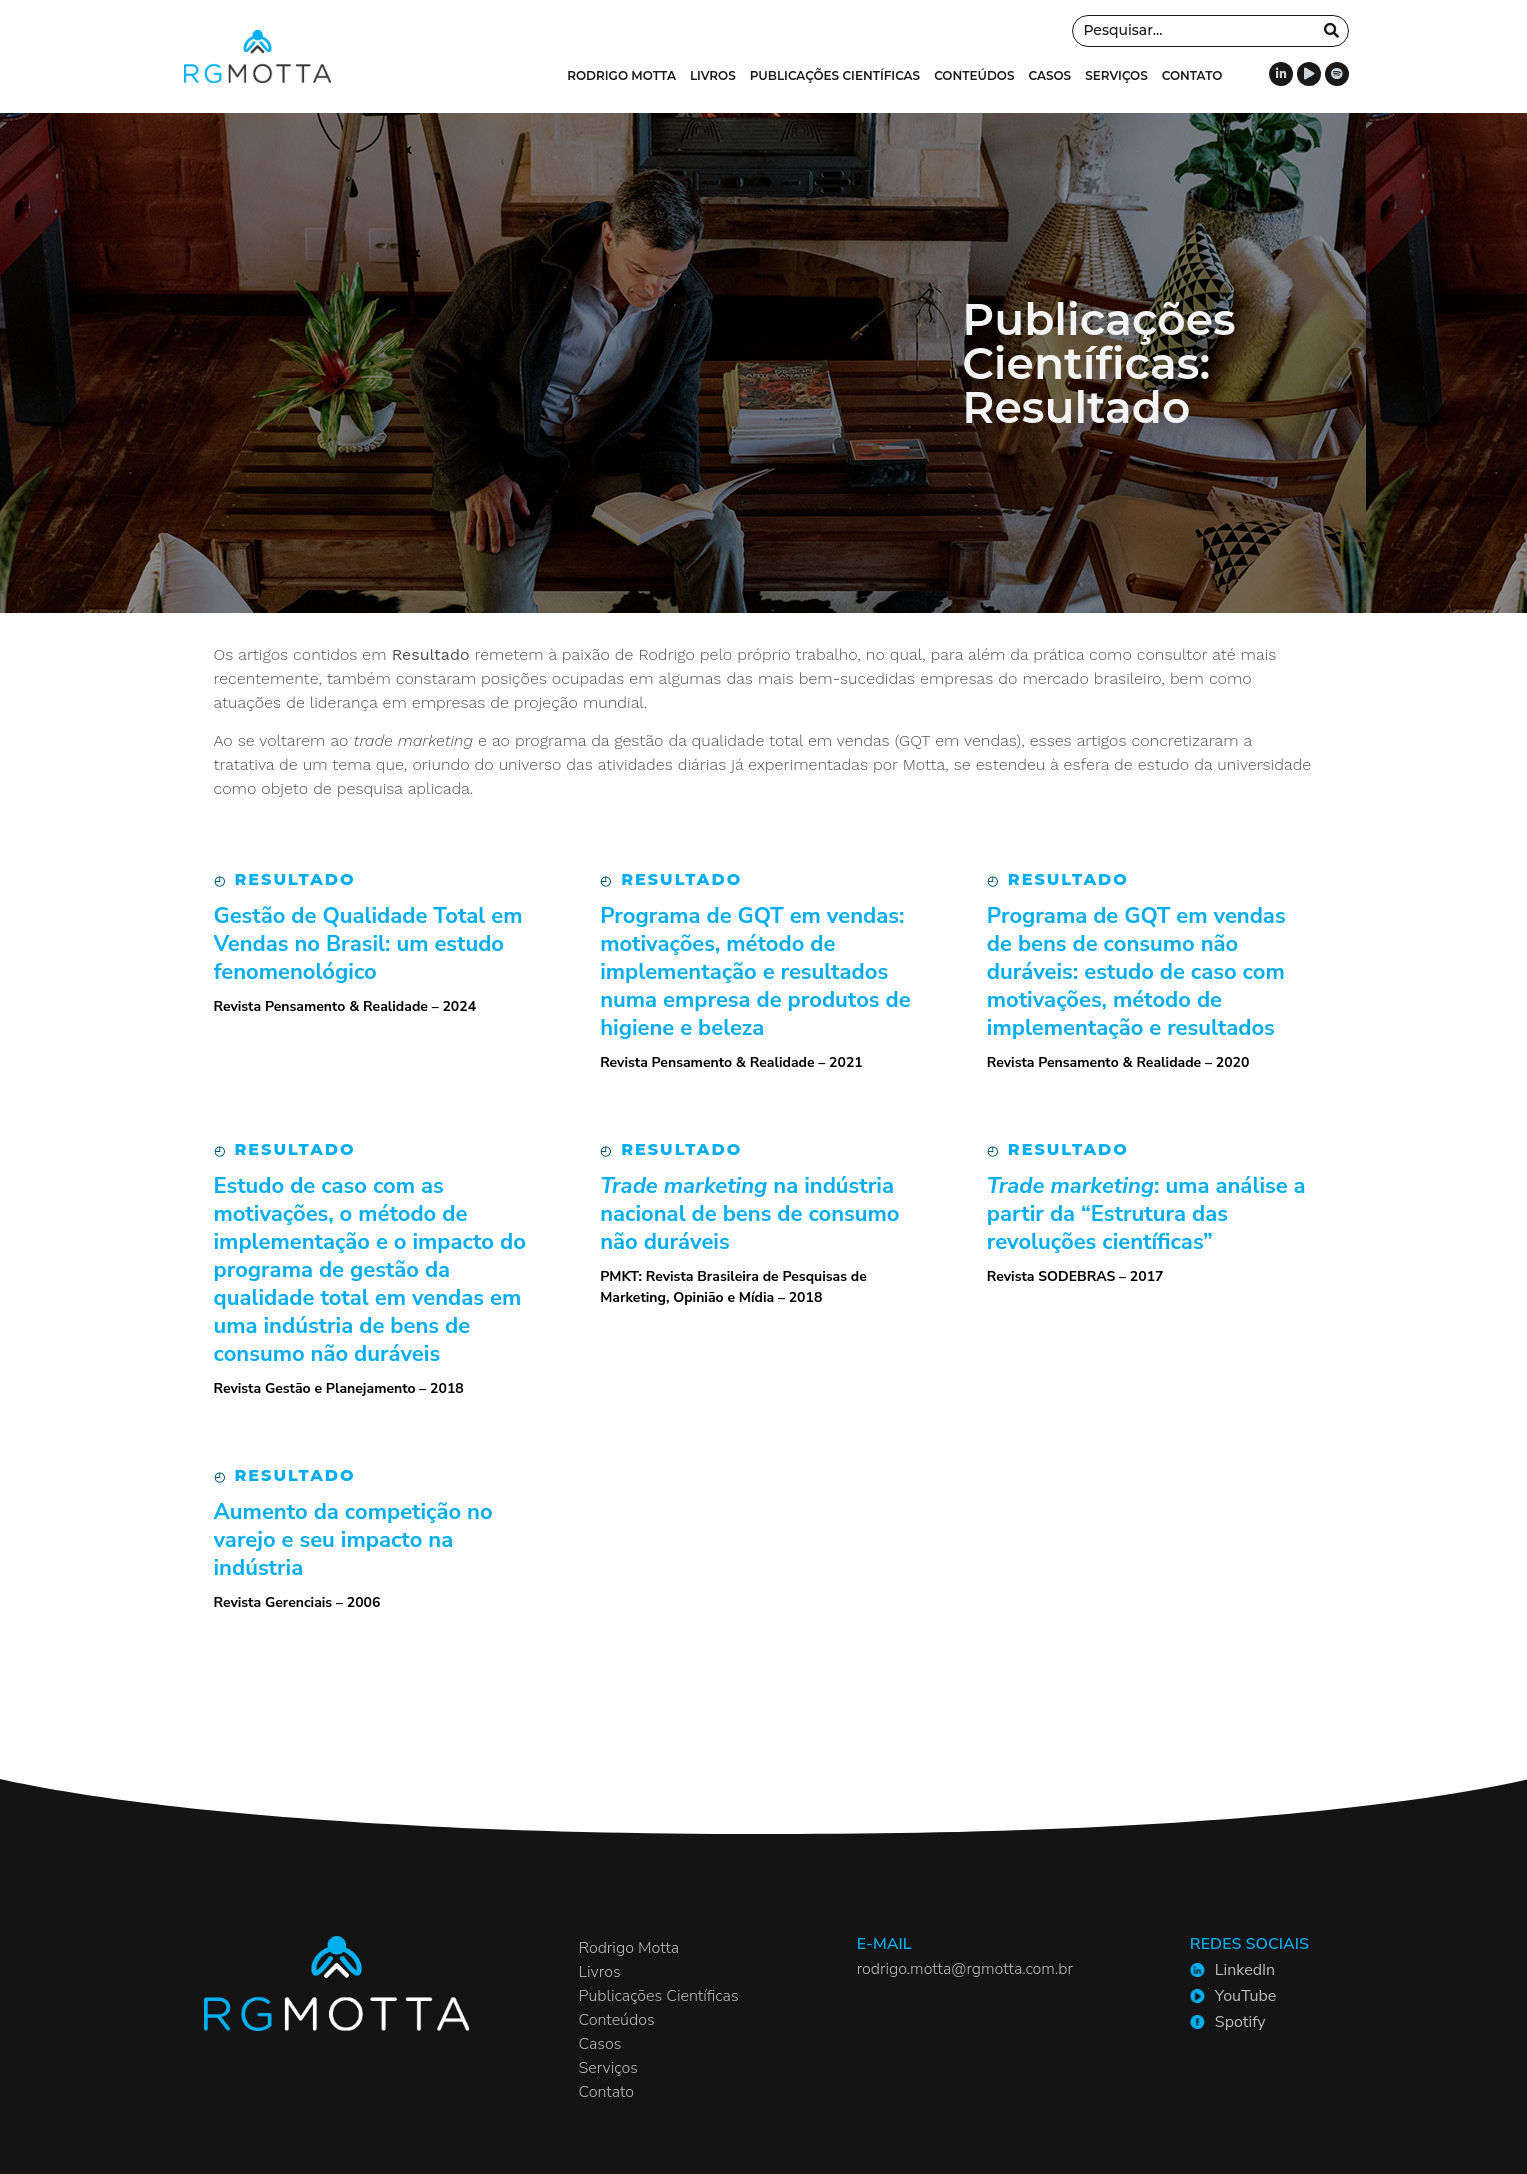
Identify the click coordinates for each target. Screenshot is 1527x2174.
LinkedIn (1245, 1970)
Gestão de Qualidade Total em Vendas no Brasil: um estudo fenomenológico (368, 944)
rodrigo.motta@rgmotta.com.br (965, 1969)
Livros (713, 75)
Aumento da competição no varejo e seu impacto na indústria (353, 1540)
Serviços (1116, 75)
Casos (1050, 75)
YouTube (1245, 1996)
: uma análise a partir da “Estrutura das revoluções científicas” (1146, 1214)
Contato (1192, 75)
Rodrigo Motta (621, 75)
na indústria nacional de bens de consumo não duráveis (749, 1214)
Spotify (1240, 2022)
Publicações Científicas (835, 75)
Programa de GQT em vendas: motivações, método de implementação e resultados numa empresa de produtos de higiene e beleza (755, 972)
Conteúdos (974, 75)
